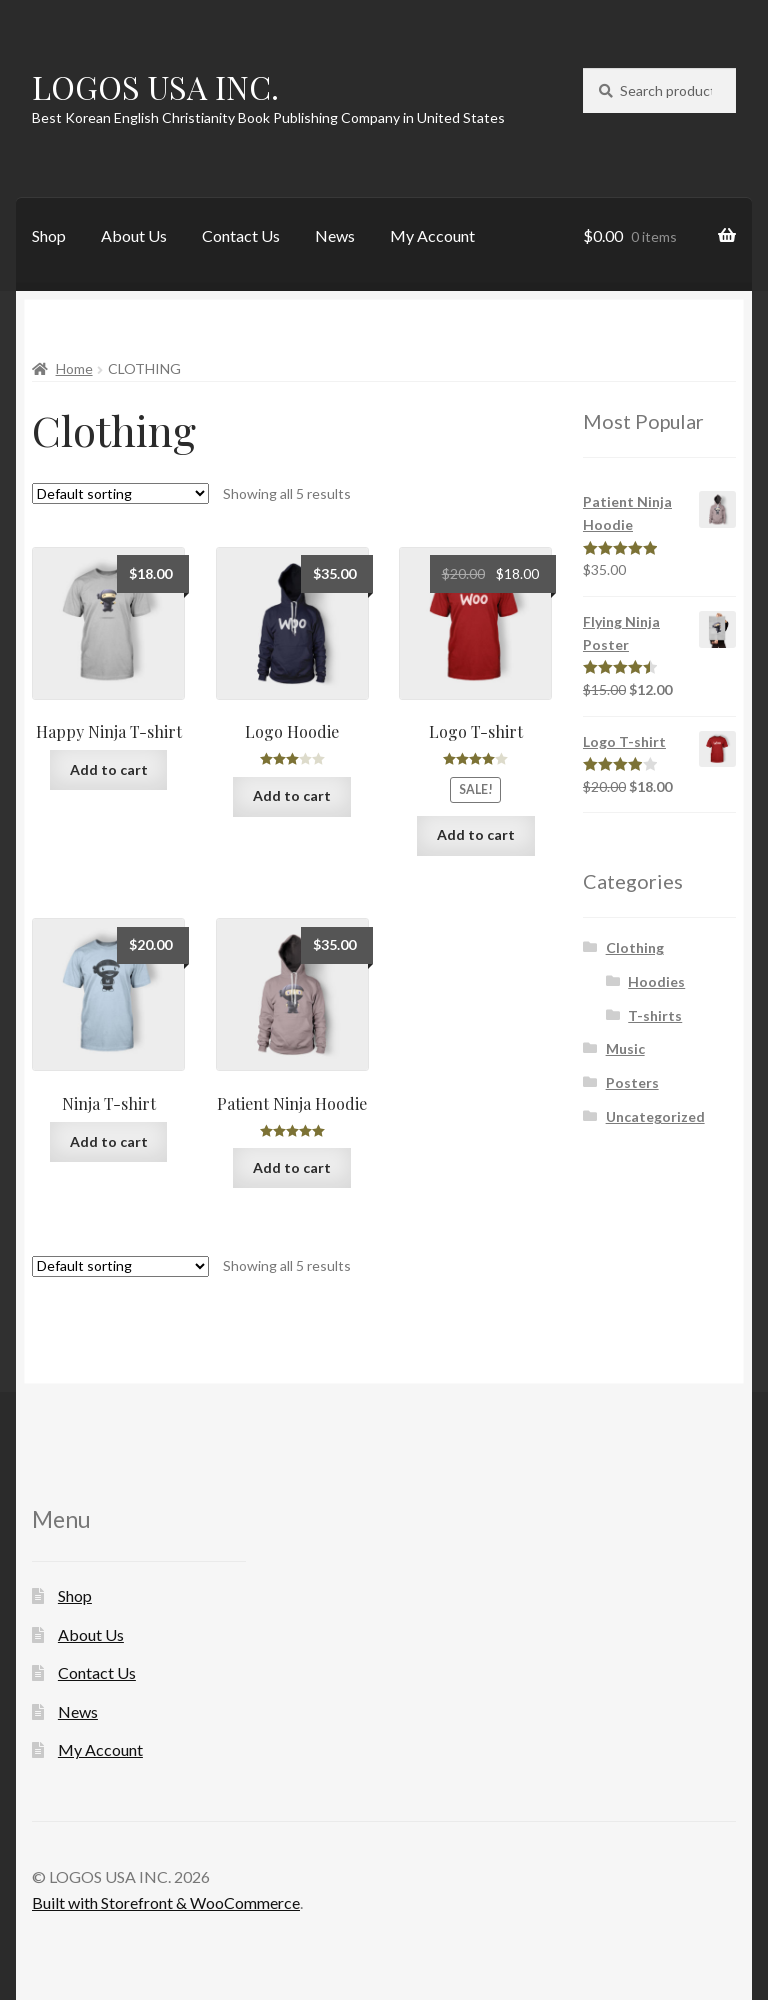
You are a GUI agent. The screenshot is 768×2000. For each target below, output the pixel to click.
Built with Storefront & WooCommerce (166, 1902)
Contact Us (241, 235)
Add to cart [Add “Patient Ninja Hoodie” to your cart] (292, 1167)
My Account (432, 235)
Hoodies (656, 981)
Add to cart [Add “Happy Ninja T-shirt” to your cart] (109, 769)
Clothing (635, 947)
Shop (49, 235)
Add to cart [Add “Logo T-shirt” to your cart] (476, 834)
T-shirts (655, 1015)
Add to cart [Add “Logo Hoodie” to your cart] (292, 795)
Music (625, 1048)
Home (74, 368)
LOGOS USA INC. (155, 86)
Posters (632, 1082)
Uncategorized (655, 1116)
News (335, 235)
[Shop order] (120, 493)
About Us (134, 235)
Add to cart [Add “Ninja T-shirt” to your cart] (109, 1141)
